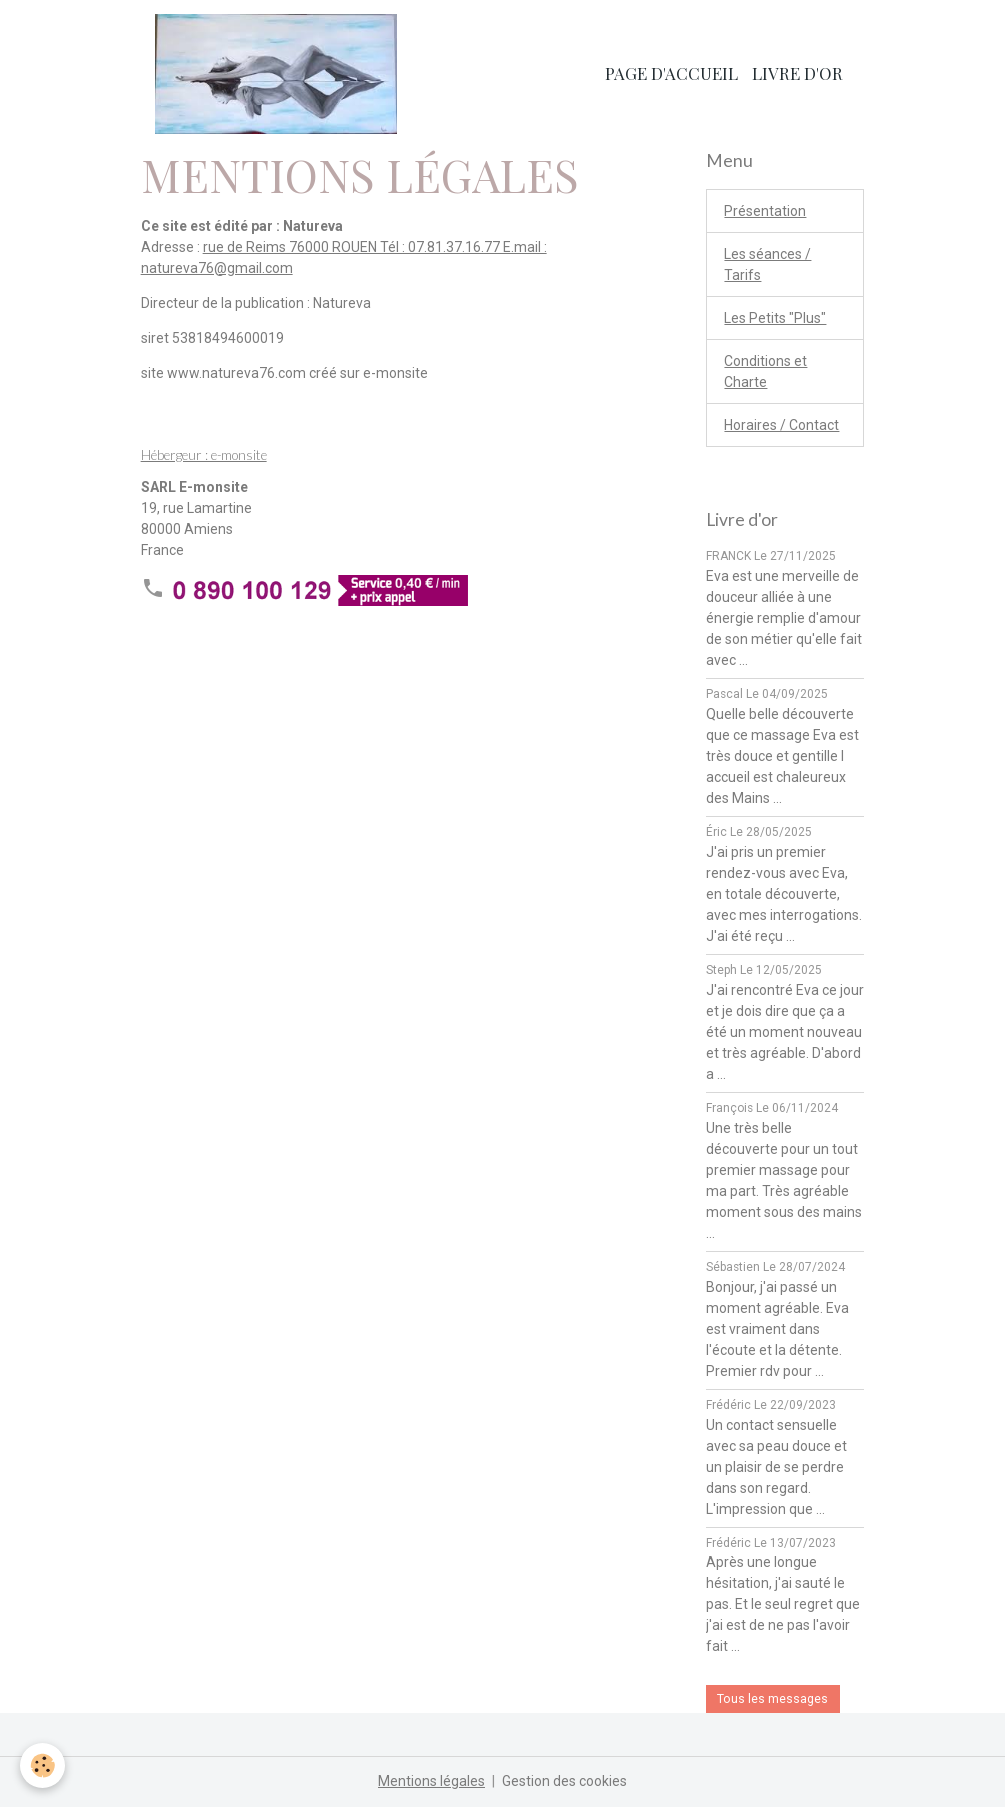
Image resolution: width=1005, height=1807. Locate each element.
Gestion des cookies (564, 1781)
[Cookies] (42, 1765)
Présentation (765, 211)
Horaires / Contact (781, 425)
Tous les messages (772, 1699)
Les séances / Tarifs (767, 264)
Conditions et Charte (765, 371)
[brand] (279, 74)
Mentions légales (431, 1781)
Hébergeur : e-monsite (204, 455)
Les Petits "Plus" (775, 318)
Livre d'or (797, 73)
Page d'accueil (671, 73)
